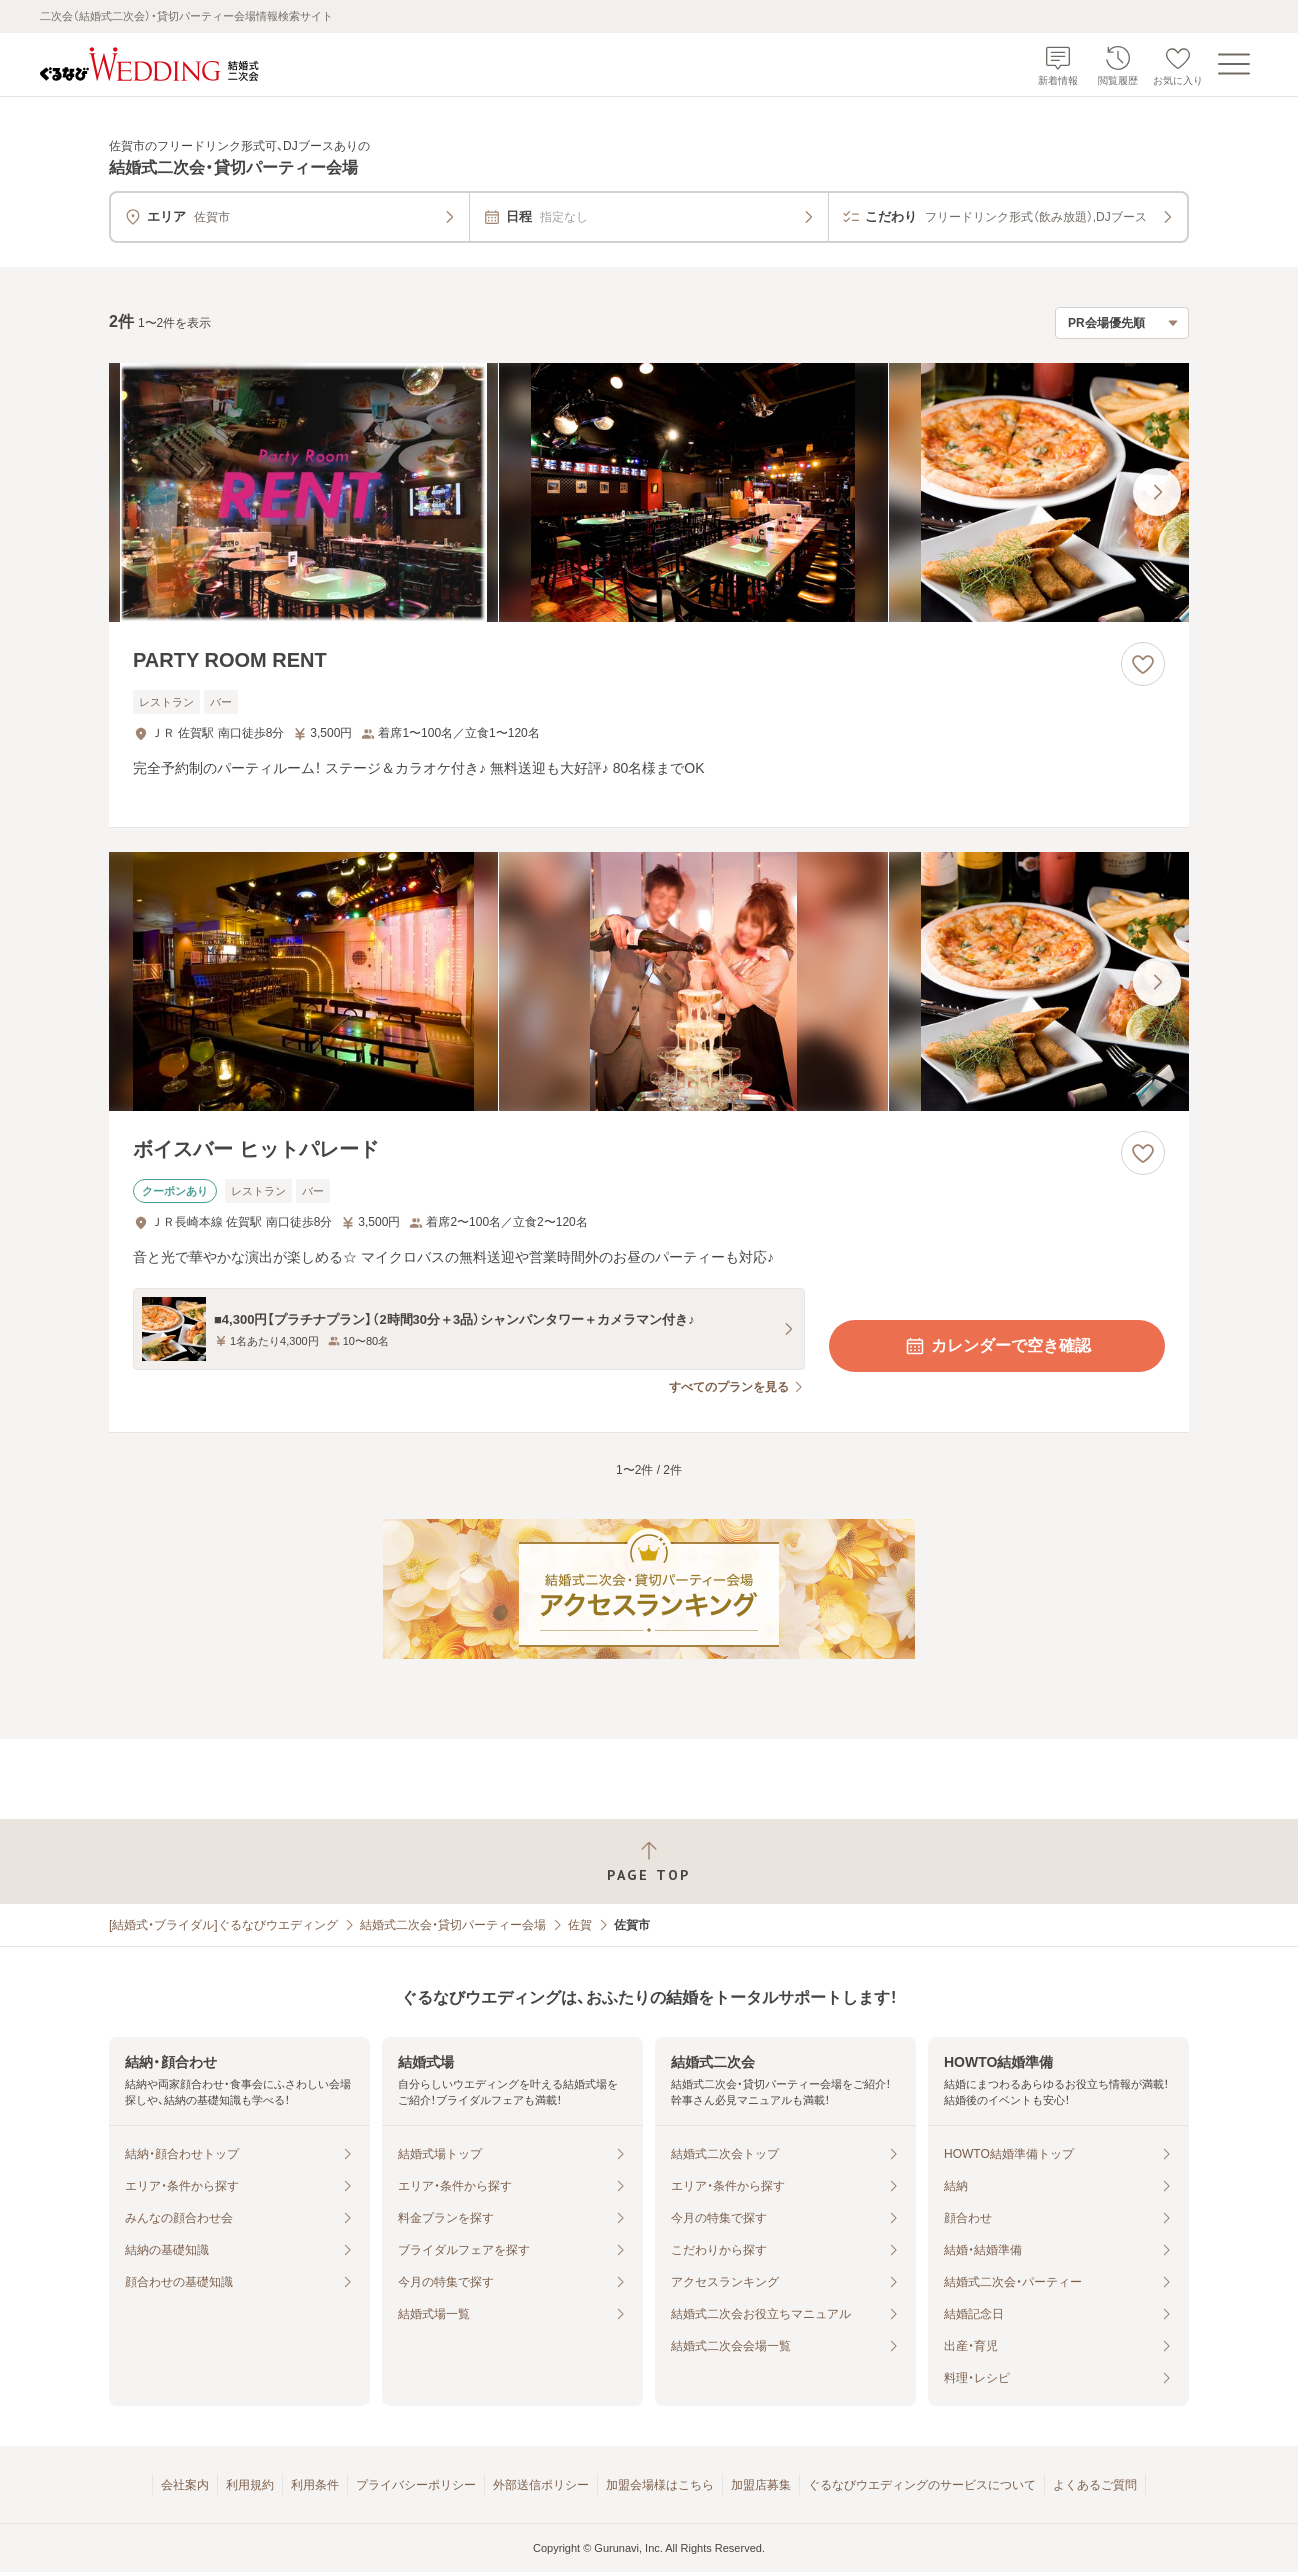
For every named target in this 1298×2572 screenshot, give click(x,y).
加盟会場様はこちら (660, 2485)
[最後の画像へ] (1157, 492)
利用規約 (250, 2485)
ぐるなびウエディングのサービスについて (922, 2485)
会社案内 (185, 2485)
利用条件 (315, 2485)
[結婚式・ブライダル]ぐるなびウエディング (223, 1925)
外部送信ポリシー (541, 2485)
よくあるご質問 (1095, 2485)
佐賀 (580, 1925)
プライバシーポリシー (416, 2485)
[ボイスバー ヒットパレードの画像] (649, 981)
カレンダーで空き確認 (997, 1346)
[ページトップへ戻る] (649, 1861)
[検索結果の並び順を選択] (1122, 323)
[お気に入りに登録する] (1143, 664)
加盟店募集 (761, 2485)
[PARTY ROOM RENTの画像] (649, 492)
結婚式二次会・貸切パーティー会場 (453, 1925)
